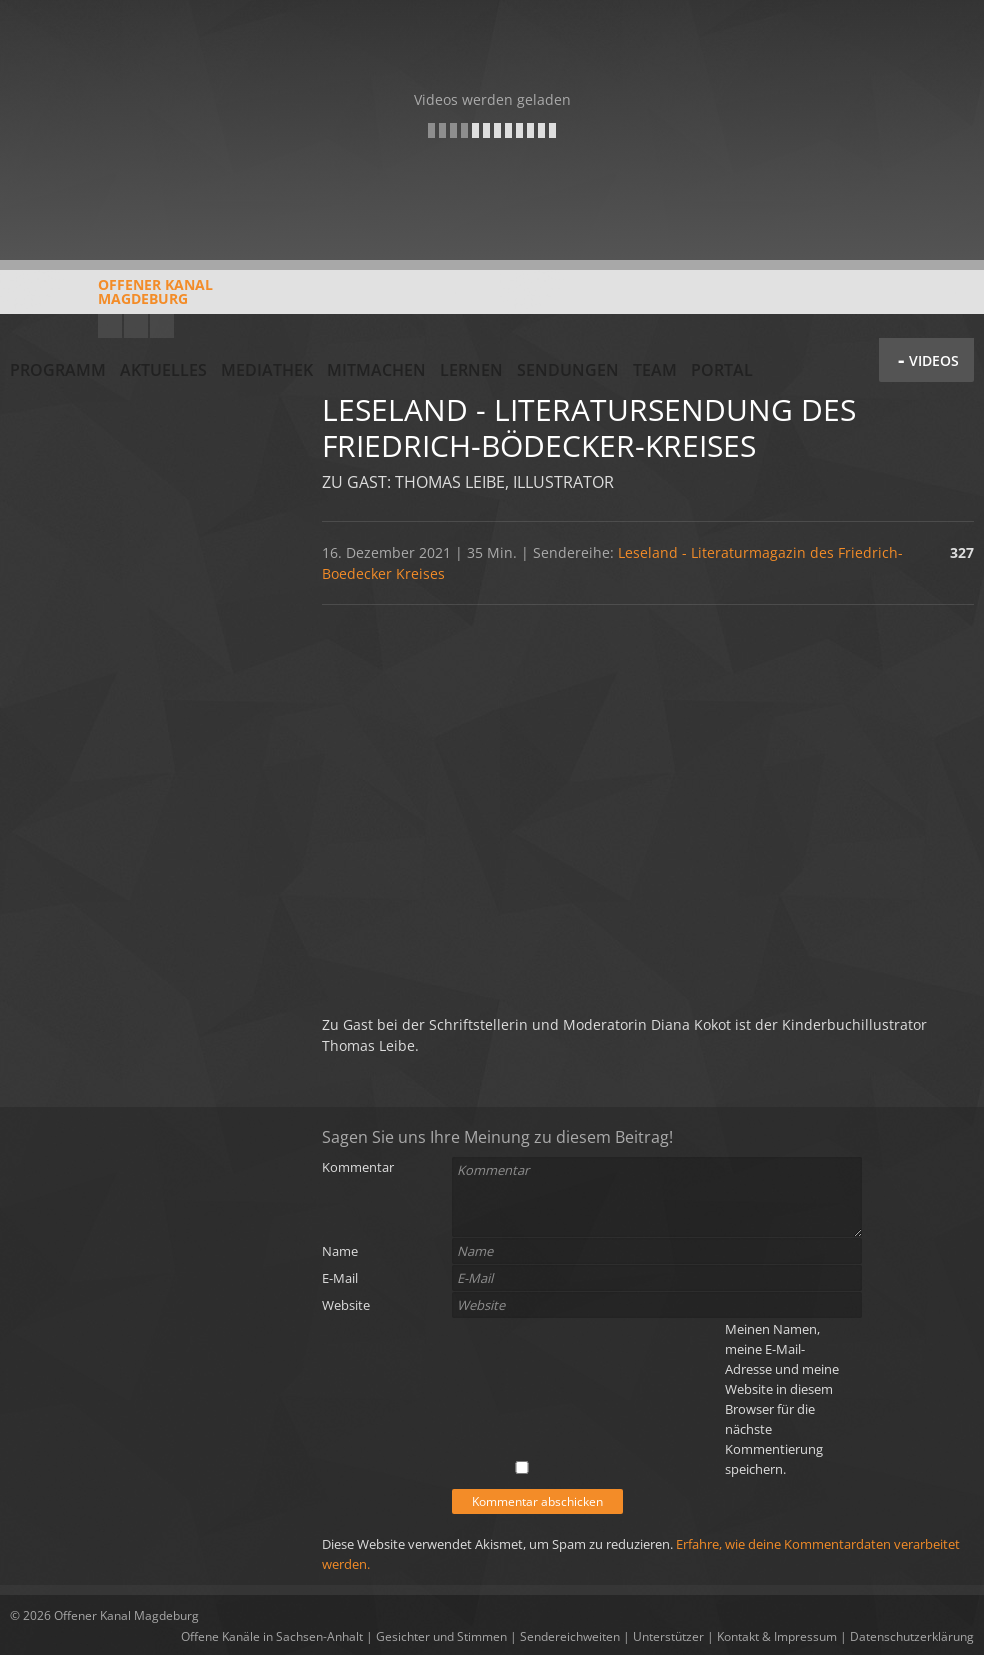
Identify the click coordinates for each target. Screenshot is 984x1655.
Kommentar (358, 1167)
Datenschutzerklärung (912, 1636)
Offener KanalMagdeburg (111, 299)
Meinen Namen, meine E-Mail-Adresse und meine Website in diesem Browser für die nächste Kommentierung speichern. (782, 1399)
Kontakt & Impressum (777, 1636)
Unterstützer (668, 1636)
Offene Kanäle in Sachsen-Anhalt (272, 1636)
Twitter (162, 326)
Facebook (136, 326)
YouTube (110, 326)
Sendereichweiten (570, 1636)
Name (340, 1251)
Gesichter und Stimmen (441, 1636)
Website (346, 1305)
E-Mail (340, 1278)
